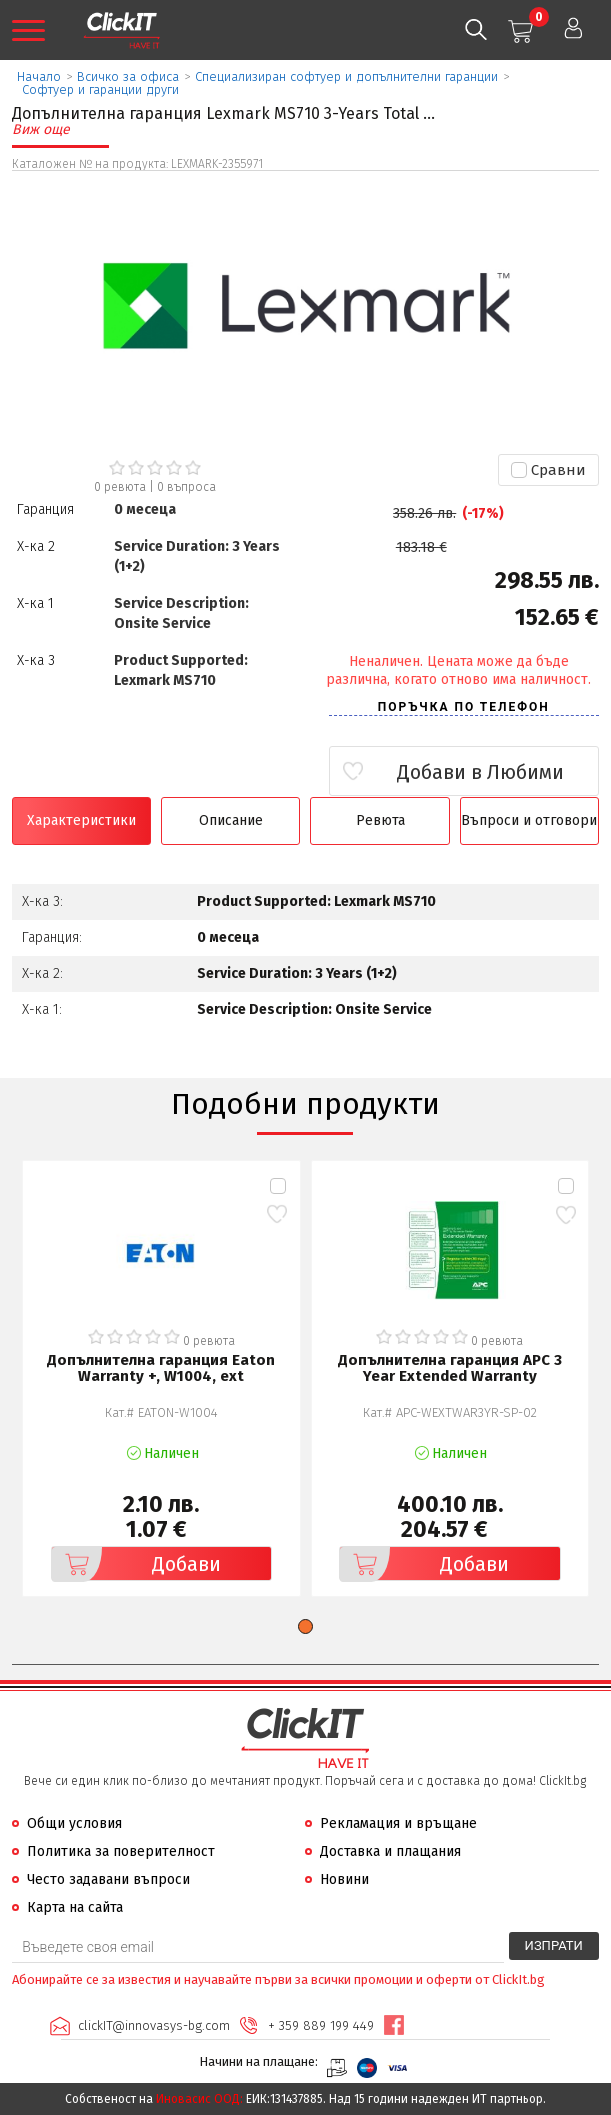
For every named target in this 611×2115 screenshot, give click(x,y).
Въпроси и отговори (529, 820)
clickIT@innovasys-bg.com (154, 2025)
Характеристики (81, 820)
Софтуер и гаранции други (100, 89)
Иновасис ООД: (199, 2099)
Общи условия (74, 1823)
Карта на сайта (75, 1907)
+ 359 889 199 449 (321, 2025)
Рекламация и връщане (398, 1823)
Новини (344, 1879)
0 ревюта (120, 487)
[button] (305, 1626)
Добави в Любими (480, 772)
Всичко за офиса (128, 76)
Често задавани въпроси (108, 1879)
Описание (231, 820)
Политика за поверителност (121, 1851)
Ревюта (380, 820)
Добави (136, 1564)
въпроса (186, 487)
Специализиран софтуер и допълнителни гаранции (346, 76)
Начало (39, 76)
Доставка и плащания (390, 1851)
